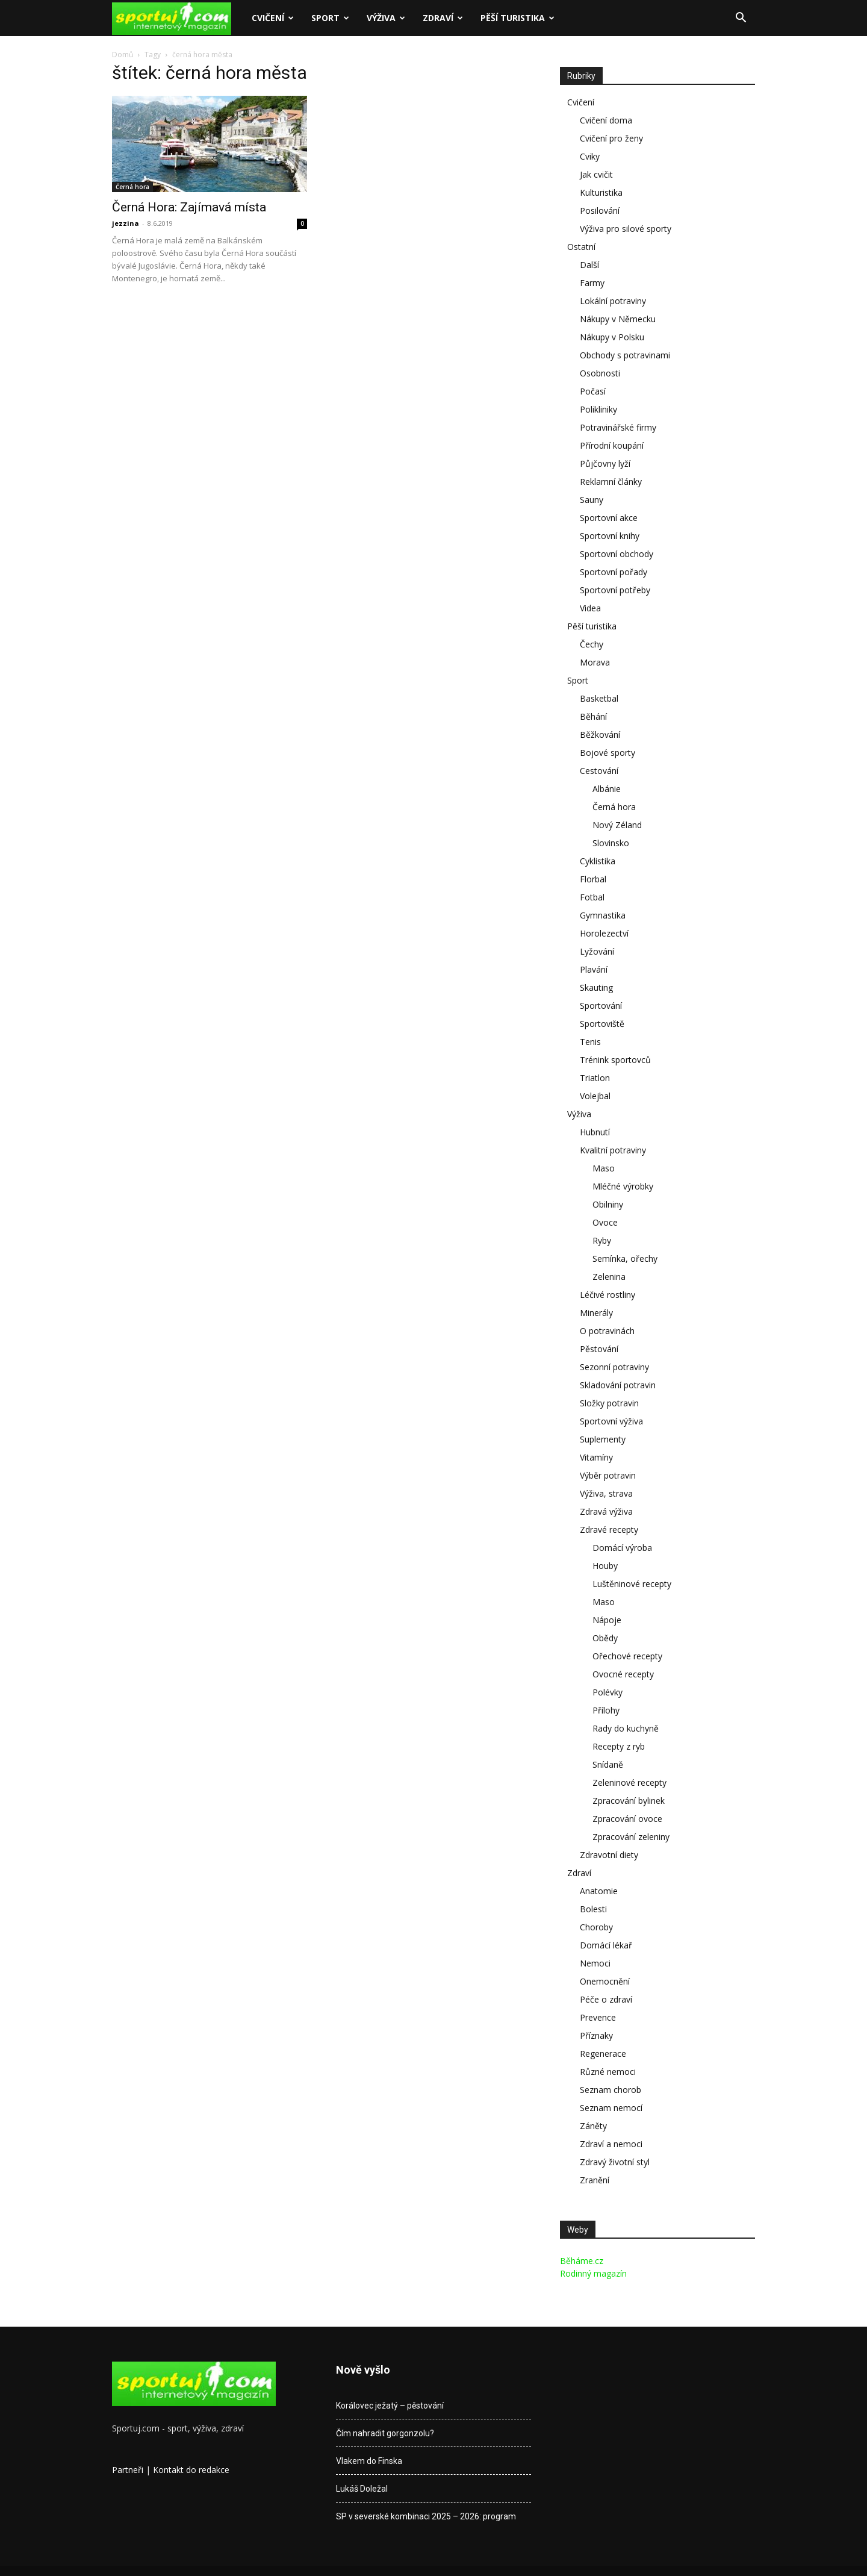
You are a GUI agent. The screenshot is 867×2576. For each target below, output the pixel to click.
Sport (330, 17)
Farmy (592, 282)
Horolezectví (604, 933)
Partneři (127, 2469)
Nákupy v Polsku (612, 337)
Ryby (601, 1240)
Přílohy (606, 1710)
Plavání (594, 969)
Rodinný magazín (593, 2273)
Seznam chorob (610, 2089)
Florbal (593, 879)
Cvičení (273, 17)
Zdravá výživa (606, 1511)
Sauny (591, 499)
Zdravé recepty (609, 1529)
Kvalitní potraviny (613, 1150)
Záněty (593, 2126)
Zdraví (443, 17)
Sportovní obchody (616, 554)
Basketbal (599, 698)
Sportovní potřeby (615, 590)
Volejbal (595, 1096)
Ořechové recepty (627, 1656)
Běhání (593, 716)
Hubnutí (595, 1132)
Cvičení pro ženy (611, 138)
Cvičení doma (606, 120)
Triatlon (595, 1078)
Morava (595, 662)
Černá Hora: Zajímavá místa (189, 207)
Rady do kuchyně (625, 1728)
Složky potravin (609, 1403)
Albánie (606, 788)
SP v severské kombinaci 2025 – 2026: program (426, 2516)
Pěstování (599, 1349)
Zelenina (609, 1276)
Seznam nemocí (611, 2107)
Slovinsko (610, 843)
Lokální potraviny (613, 301)
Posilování (600, 210)
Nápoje (606, 1620)
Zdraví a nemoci (611, 2144)
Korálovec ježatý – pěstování (390, 2405)
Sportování (601, 1005)
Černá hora (132, 186)
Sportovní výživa (611, 1421)
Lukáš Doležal (362, 2488)
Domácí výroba (622, 1547)
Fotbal (592, 897)
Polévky (607, 1692)
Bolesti (593, 1909)
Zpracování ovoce (627, 1818)
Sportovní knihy (609, 535)
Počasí (593, 391)
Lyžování (597, 951)
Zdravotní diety (609, 1854)
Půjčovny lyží (605, 463)
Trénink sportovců (615, 1059)
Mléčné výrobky (622, 1186)
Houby (605, 1565)
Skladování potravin (618, 1385)
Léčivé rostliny (607, 1294)
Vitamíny (596, 1457)
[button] (740, 19)
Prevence (598, 2017)
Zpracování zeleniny (631, 1836)
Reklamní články (611, 481)
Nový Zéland (617, 825)
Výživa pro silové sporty (625, 228)
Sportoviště (602, 1023)
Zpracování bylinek (628, 1800)
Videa (590, 608)
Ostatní (581, 246)
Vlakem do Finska (369, 2461)
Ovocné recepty (623, 1674)
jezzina (125, 223)
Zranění (594, 2180)
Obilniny (607, 1204)
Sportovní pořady (613, 572)
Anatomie (599, 1891)
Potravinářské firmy (618, 427)
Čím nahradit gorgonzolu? (385, 2433)
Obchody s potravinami (625, 355)
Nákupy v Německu (618, 319)
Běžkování (600, 734)
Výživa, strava (606, 1493)
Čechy (591, 644)
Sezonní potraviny (614, 1367)
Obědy (605, 1638)
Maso (603, 1168)
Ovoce (605, 1222)
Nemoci (595, 1963)
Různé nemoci (608, 2071)
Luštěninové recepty (631, 1583)
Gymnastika (603, 915)
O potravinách (607, 1330)
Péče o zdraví (606, 1999)
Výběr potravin (608, 1475)
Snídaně (607, 1764)
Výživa (386, 17)
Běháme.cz (581, 2260)
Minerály (596, 1312)
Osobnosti (600, 373)
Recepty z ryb (618, 1746)
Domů (122, 54)
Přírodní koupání (612, 445)
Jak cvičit (596, 174)
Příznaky (596, 2035)
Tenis (590, 1041)
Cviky (590, 156)
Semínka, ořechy (624, 1258)
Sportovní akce (609, 517)
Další (589, 264)
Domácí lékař (606, 1945)
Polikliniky (598, 409)
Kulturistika (601, 192)
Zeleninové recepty (629, 1782)
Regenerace (603, 2053)
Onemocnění (605, 1981)
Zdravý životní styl (615, 2162)
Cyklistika (597, 861)
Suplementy (603, 1439)
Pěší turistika (517, 17)
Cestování (599, 770)
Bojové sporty (607, 752)
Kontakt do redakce (191, 2469)
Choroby (596, 1927)
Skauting (596, 987)
